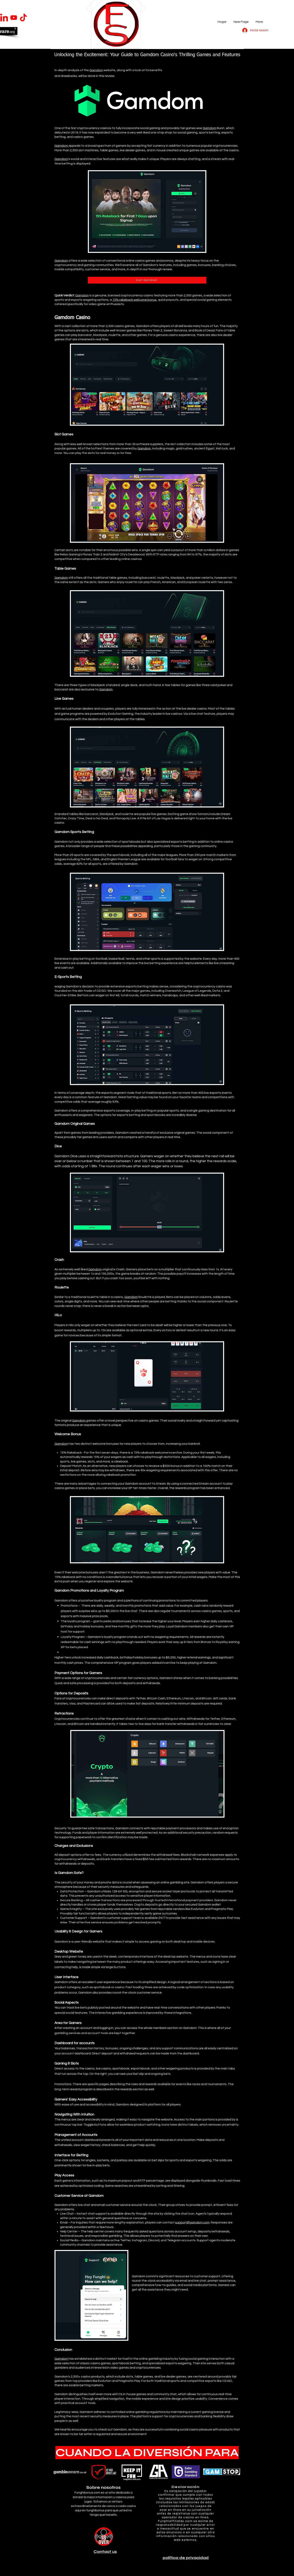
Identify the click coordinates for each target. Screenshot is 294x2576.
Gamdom (96, 70)
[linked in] (4, 17)
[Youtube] (14, 17)
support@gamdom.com (192, 2222)
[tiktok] (23, 17)
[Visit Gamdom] (147, 280)
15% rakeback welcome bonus (134, 299)
